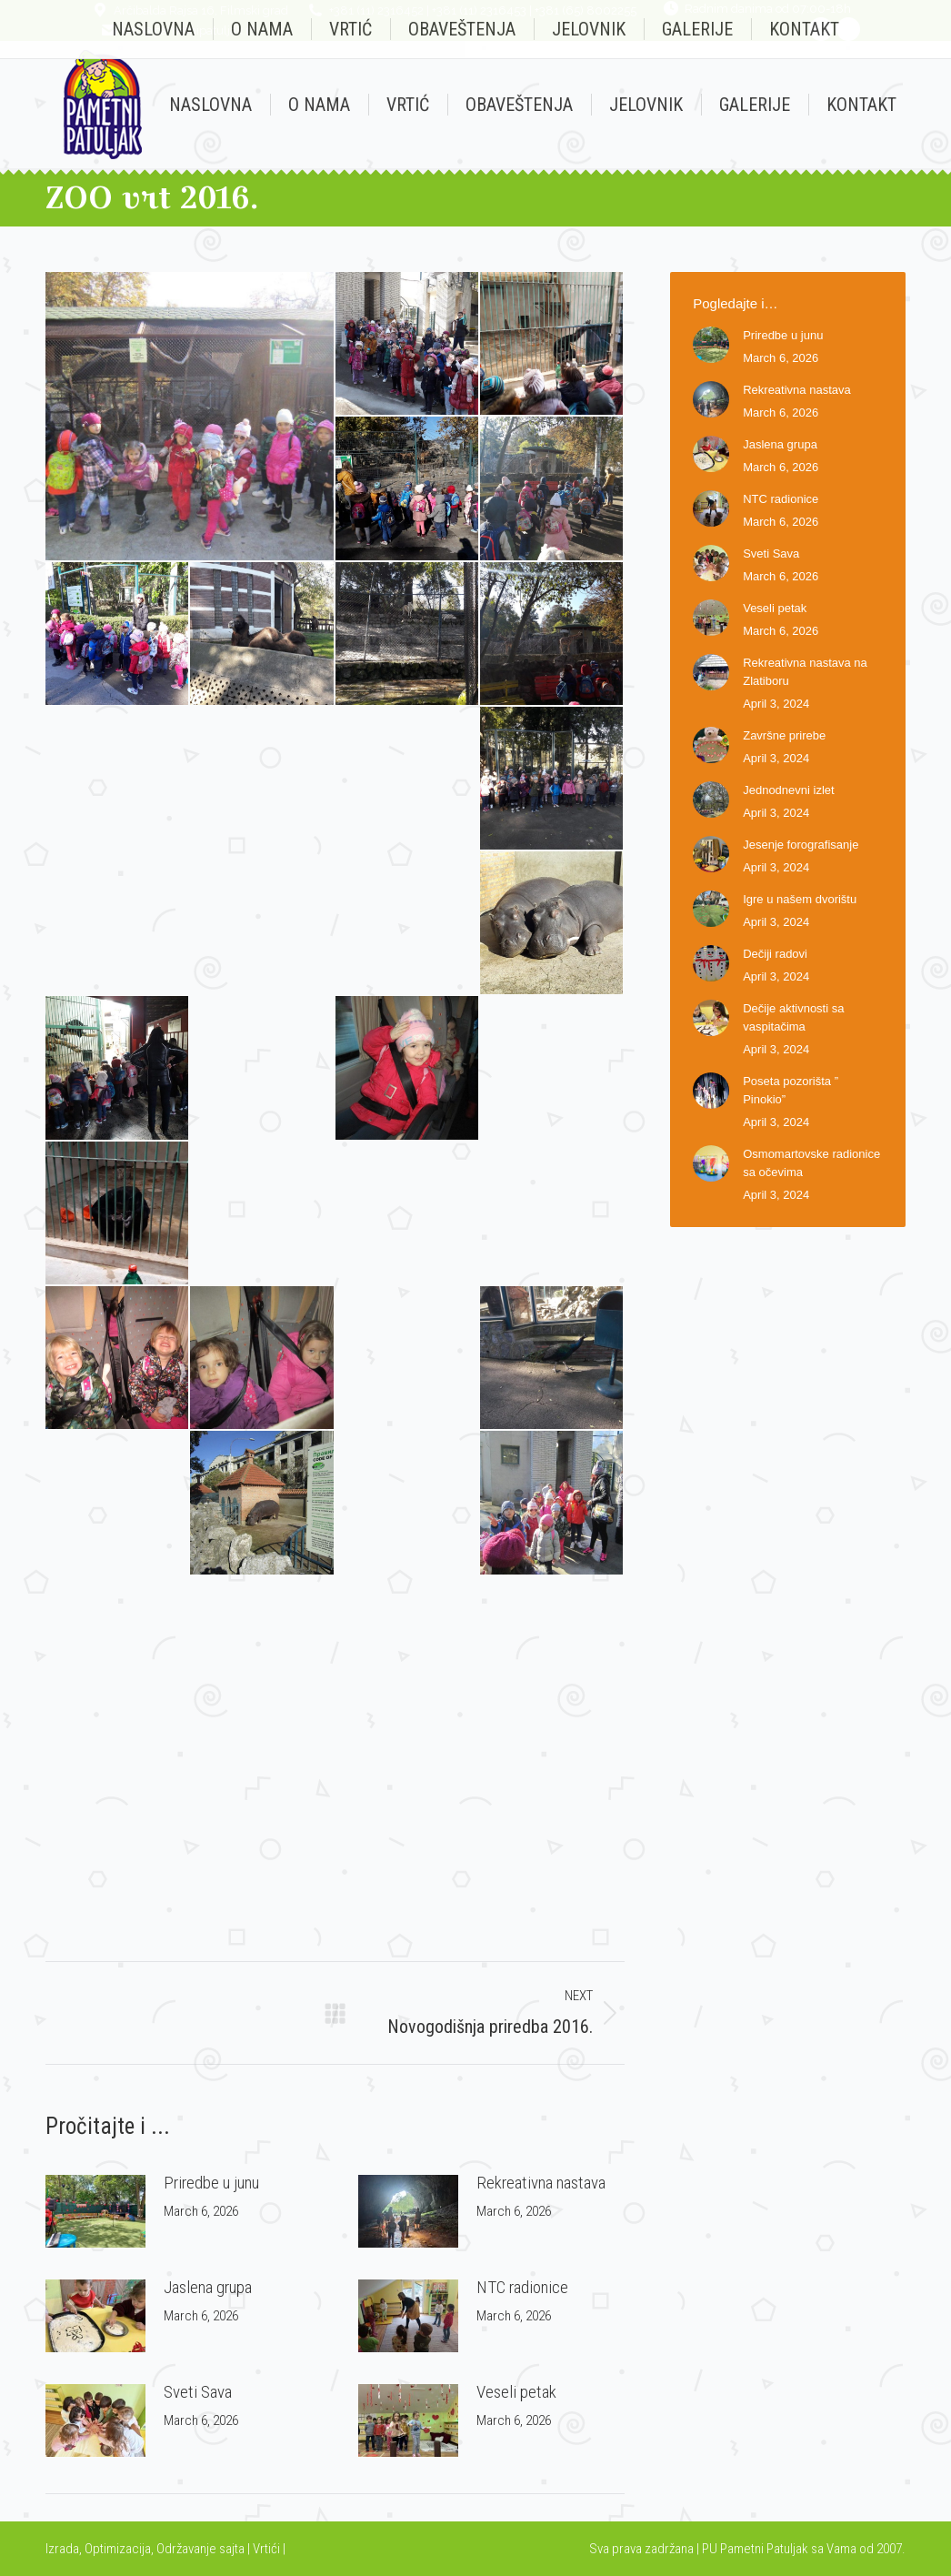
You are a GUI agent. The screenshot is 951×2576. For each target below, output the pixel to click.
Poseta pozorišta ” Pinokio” (790, 1090)
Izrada (62, 2549)
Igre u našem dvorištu (799, 899)
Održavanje (186, 2549)
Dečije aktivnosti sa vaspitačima (793, 1017)
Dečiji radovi (775, 954)
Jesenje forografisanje (800, 844)
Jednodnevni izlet (788, 790)
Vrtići (268, 2549)
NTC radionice (522, 2287)
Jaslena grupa (208, 2287)
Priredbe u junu (211, 2182)
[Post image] (95, 2211)
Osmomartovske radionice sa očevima (811, 1163)
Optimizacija (118, 2549)
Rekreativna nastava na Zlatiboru (805, 672)
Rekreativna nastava (541, 2182)
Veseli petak (516, 2391)
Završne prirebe (784, 735)
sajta (232, 2549)
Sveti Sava (198, 2391)
